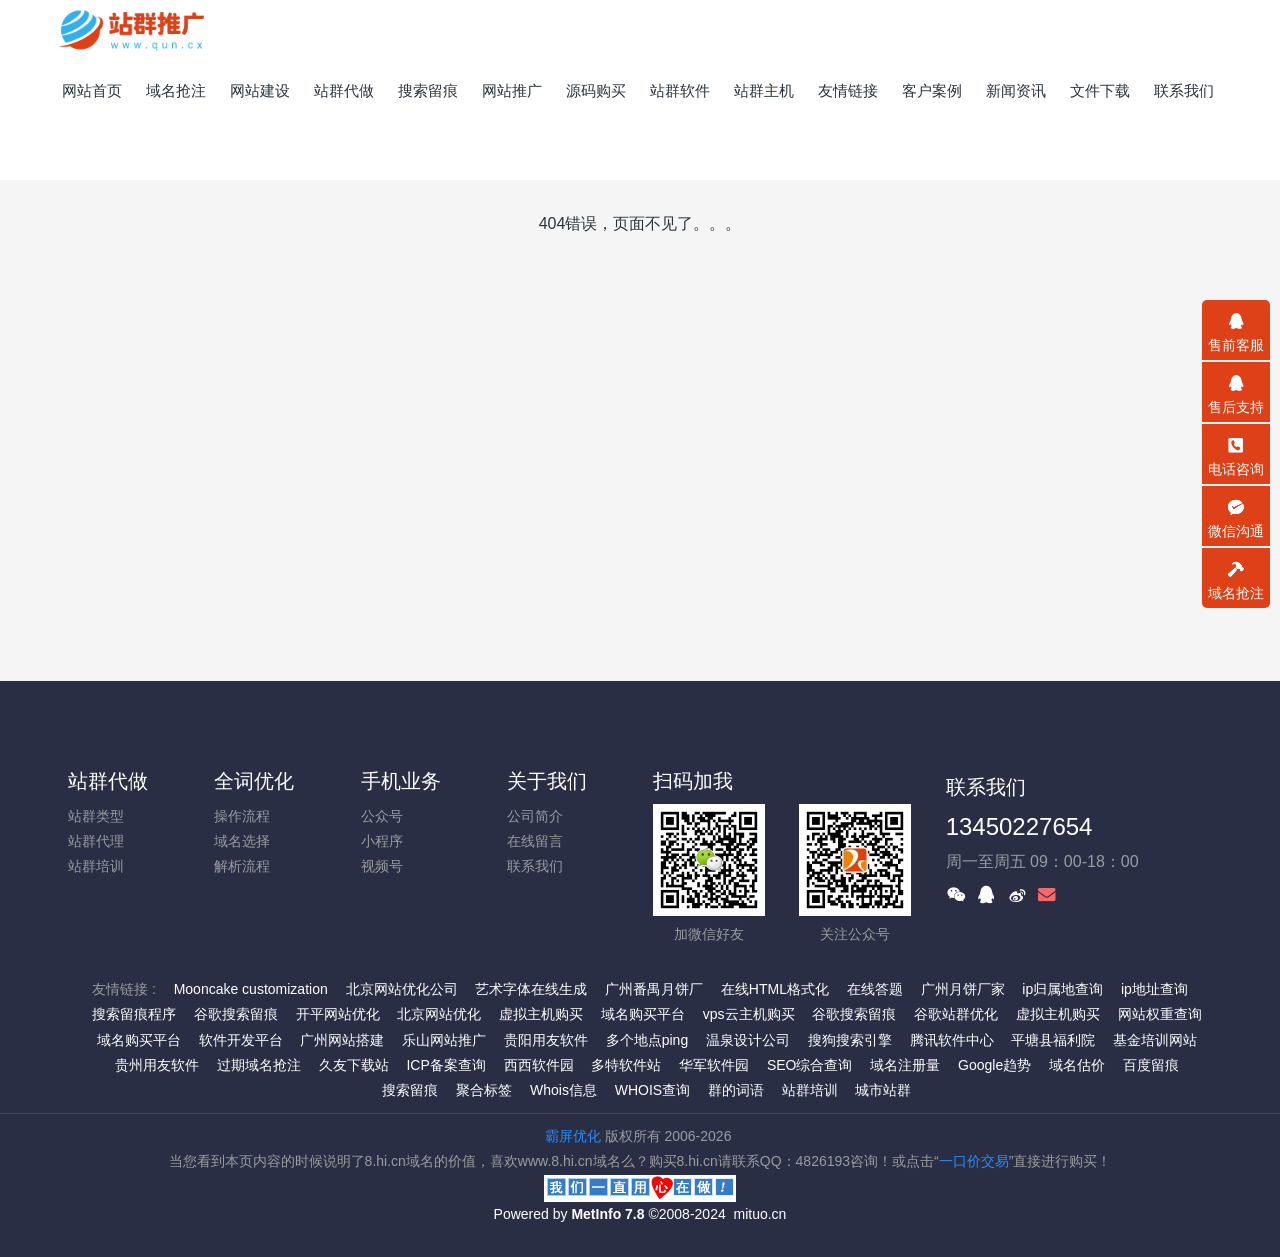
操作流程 (242, 816)
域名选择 (242, 841)
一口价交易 (974, 1161)
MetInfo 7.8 (607, 1214)
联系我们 (535, 866)
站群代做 (108, 781)
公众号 (382, 816)
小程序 (382, 841)
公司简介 (535, 816)
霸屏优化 (573, 1136)
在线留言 (535, 841)
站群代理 (96, 841)
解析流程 (242, 866)
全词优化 (254, 781)
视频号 (382, 866)
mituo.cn (759, 1214)
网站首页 (92, 90)
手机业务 (401, 781)
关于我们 (547, 781)
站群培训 (96, 866)
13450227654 (1019, 826)
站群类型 (96, 816)
